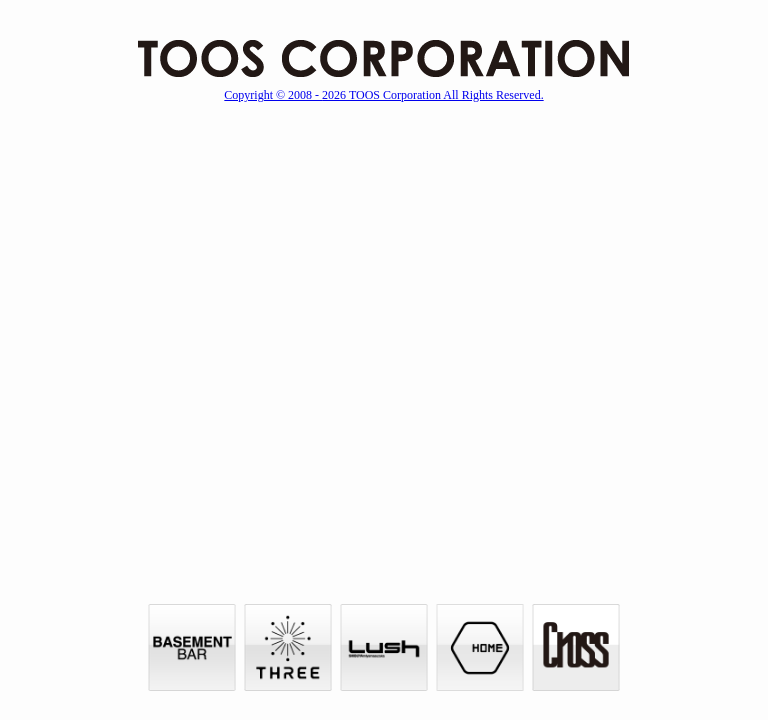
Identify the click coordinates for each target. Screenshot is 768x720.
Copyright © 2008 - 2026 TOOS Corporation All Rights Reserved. (383, 95)
